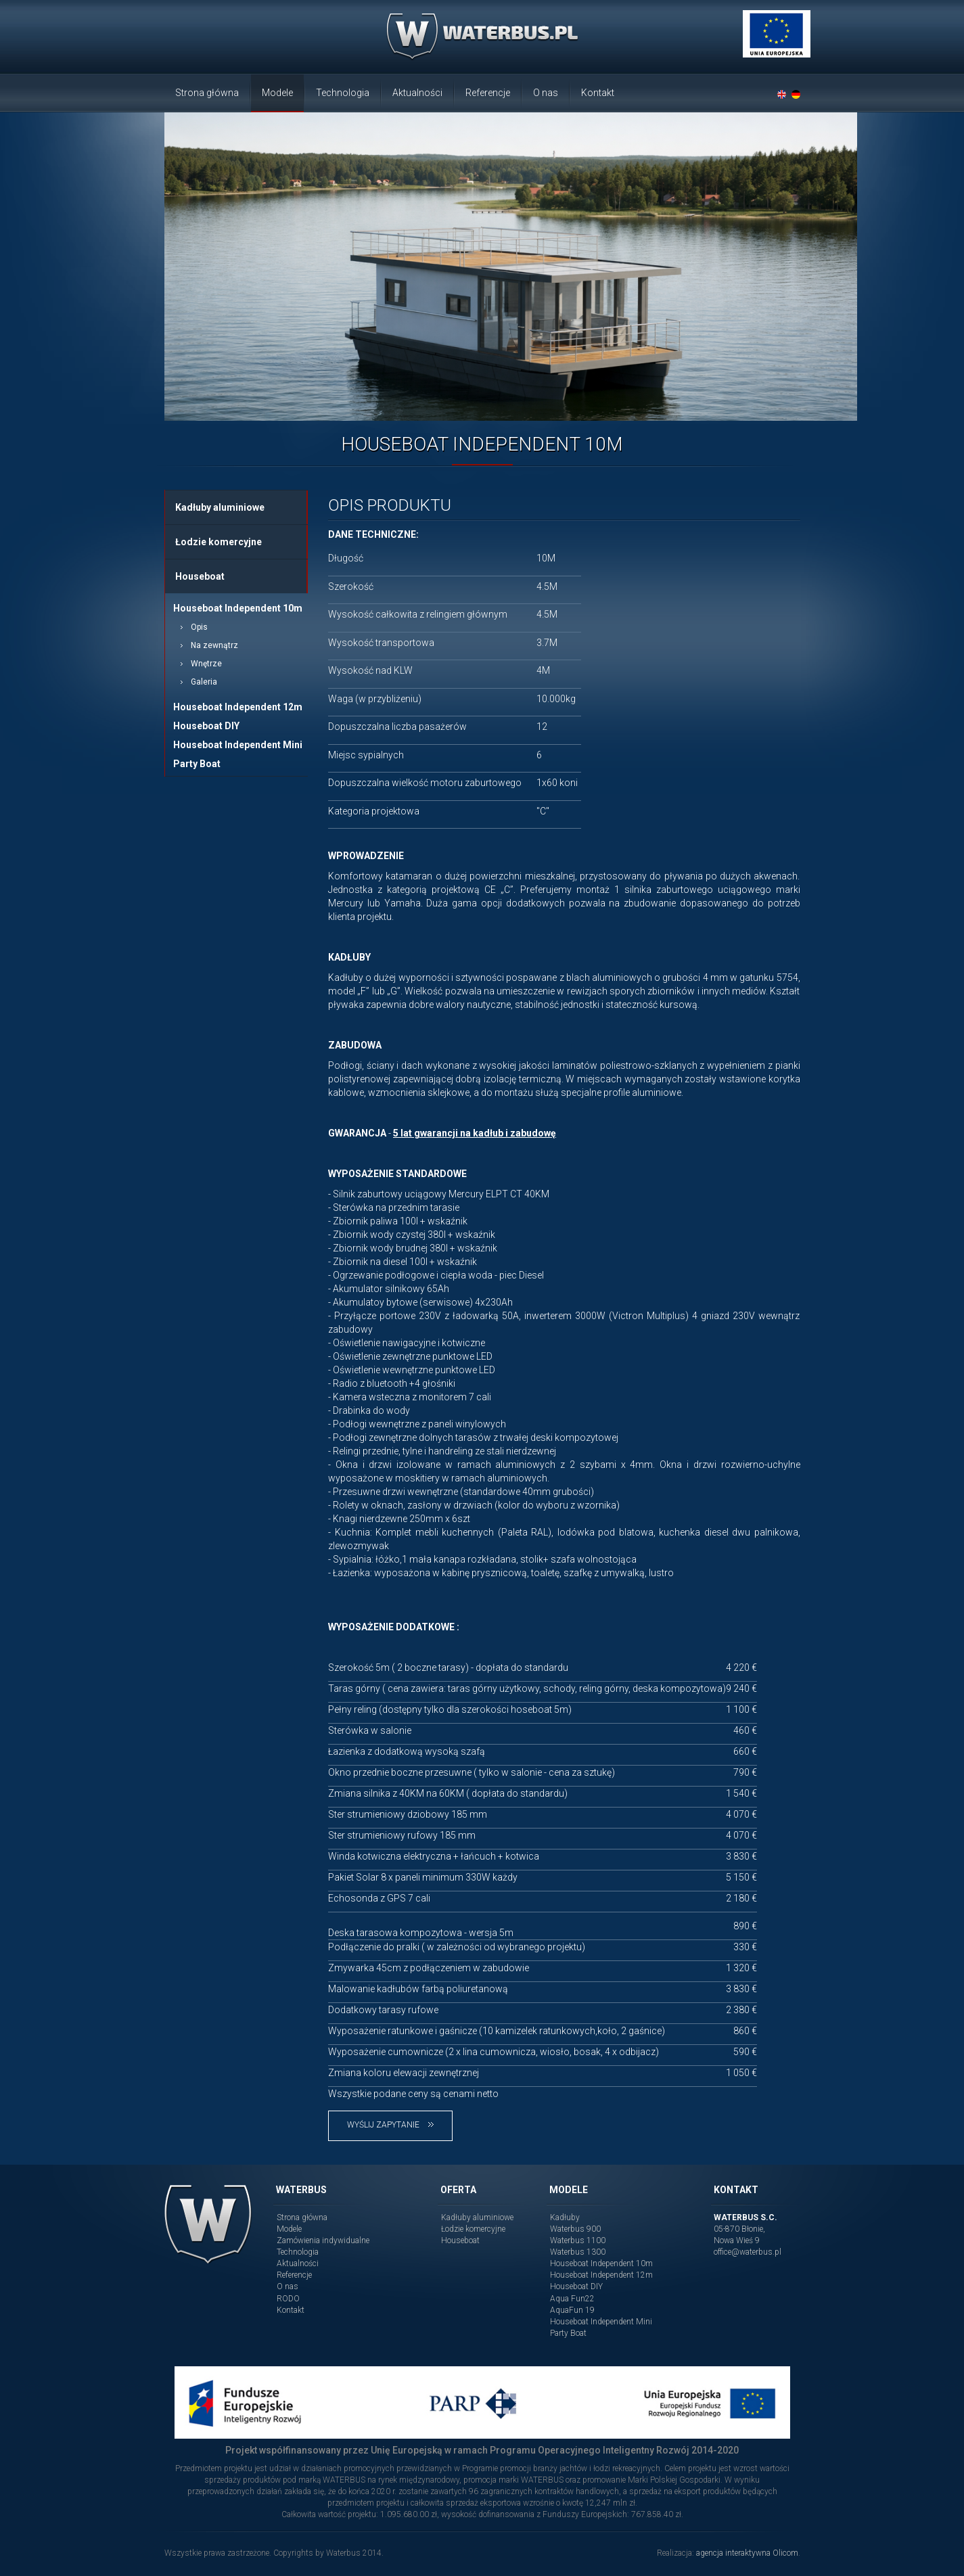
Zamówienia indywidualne (323, 2240)
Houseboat (200, 576)
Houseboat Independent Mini (237, 744)
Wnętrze (206, 663)
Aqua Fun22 (572, 2298)
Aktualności (417, 92)
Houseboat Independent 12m (237, 707)
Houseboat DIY (206, 725)
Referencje (487, 92)
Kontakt (597, 92)
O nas (545, 92)
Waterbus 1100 (577, 2240)
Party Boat (197, 763)
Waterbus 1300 (577, 2252)
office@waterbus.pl (747, 2252)
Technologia (342, 92)
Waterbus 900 (575, 2229)
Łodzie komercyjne (218, 541)
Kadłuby (565, 2217)
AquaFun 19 (572, 2310)
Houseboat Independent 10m (237, 608)
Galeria (204, 682)
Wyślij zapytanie (390, 2125)
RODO (288, 2298)
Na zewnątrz (214, 645)
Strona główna (207, 92)
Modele (277, 92)
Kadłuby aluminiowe (220, 507)
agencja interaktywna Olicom (747, 2553)
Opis (199, 627)
